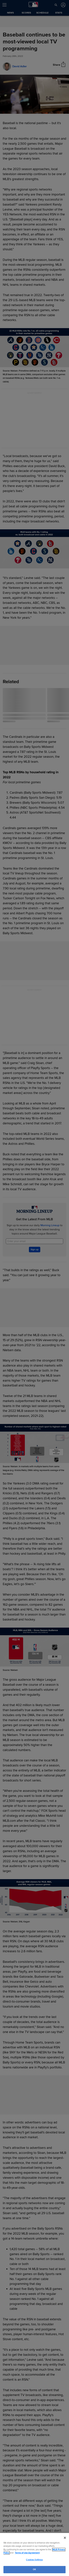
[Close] (65, 2538)
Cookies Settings (34, 2559)
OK (34, 2569)
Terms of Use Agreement (27, 2552)
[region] (34, 2554)
